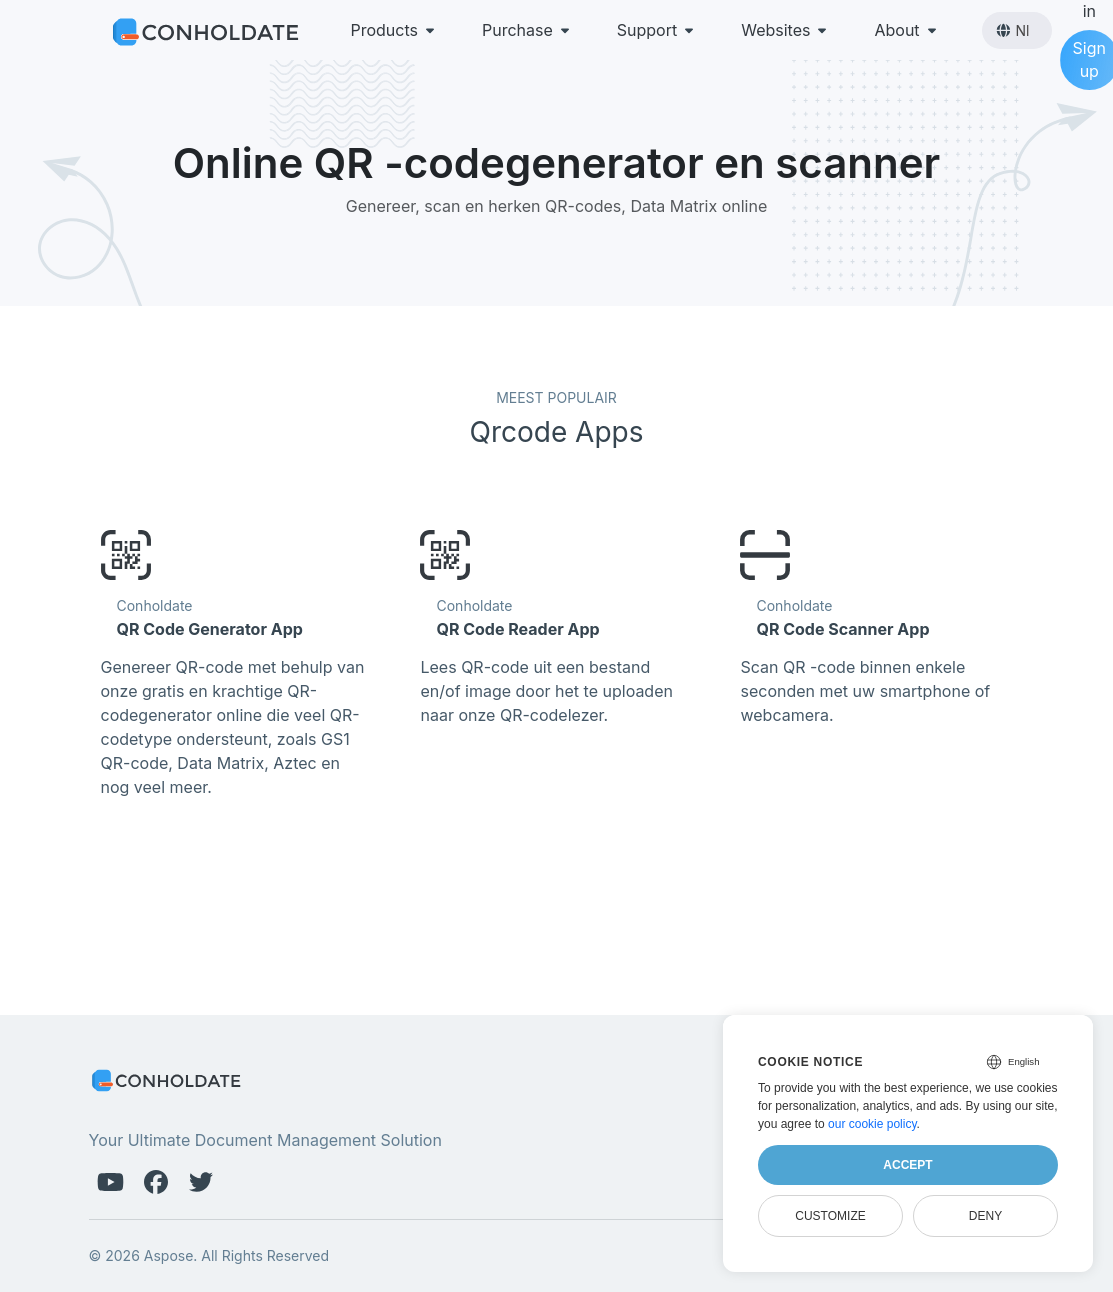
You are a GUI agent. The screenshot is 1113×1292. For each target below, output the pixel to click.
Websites (785, 30)
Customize (830, 1216)
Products (395, 30)
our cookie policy (872, 1124)
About (906, 30)
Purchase (527, 30)
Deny (985, 1216)
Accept (907, 1165)
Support (657, 30)
